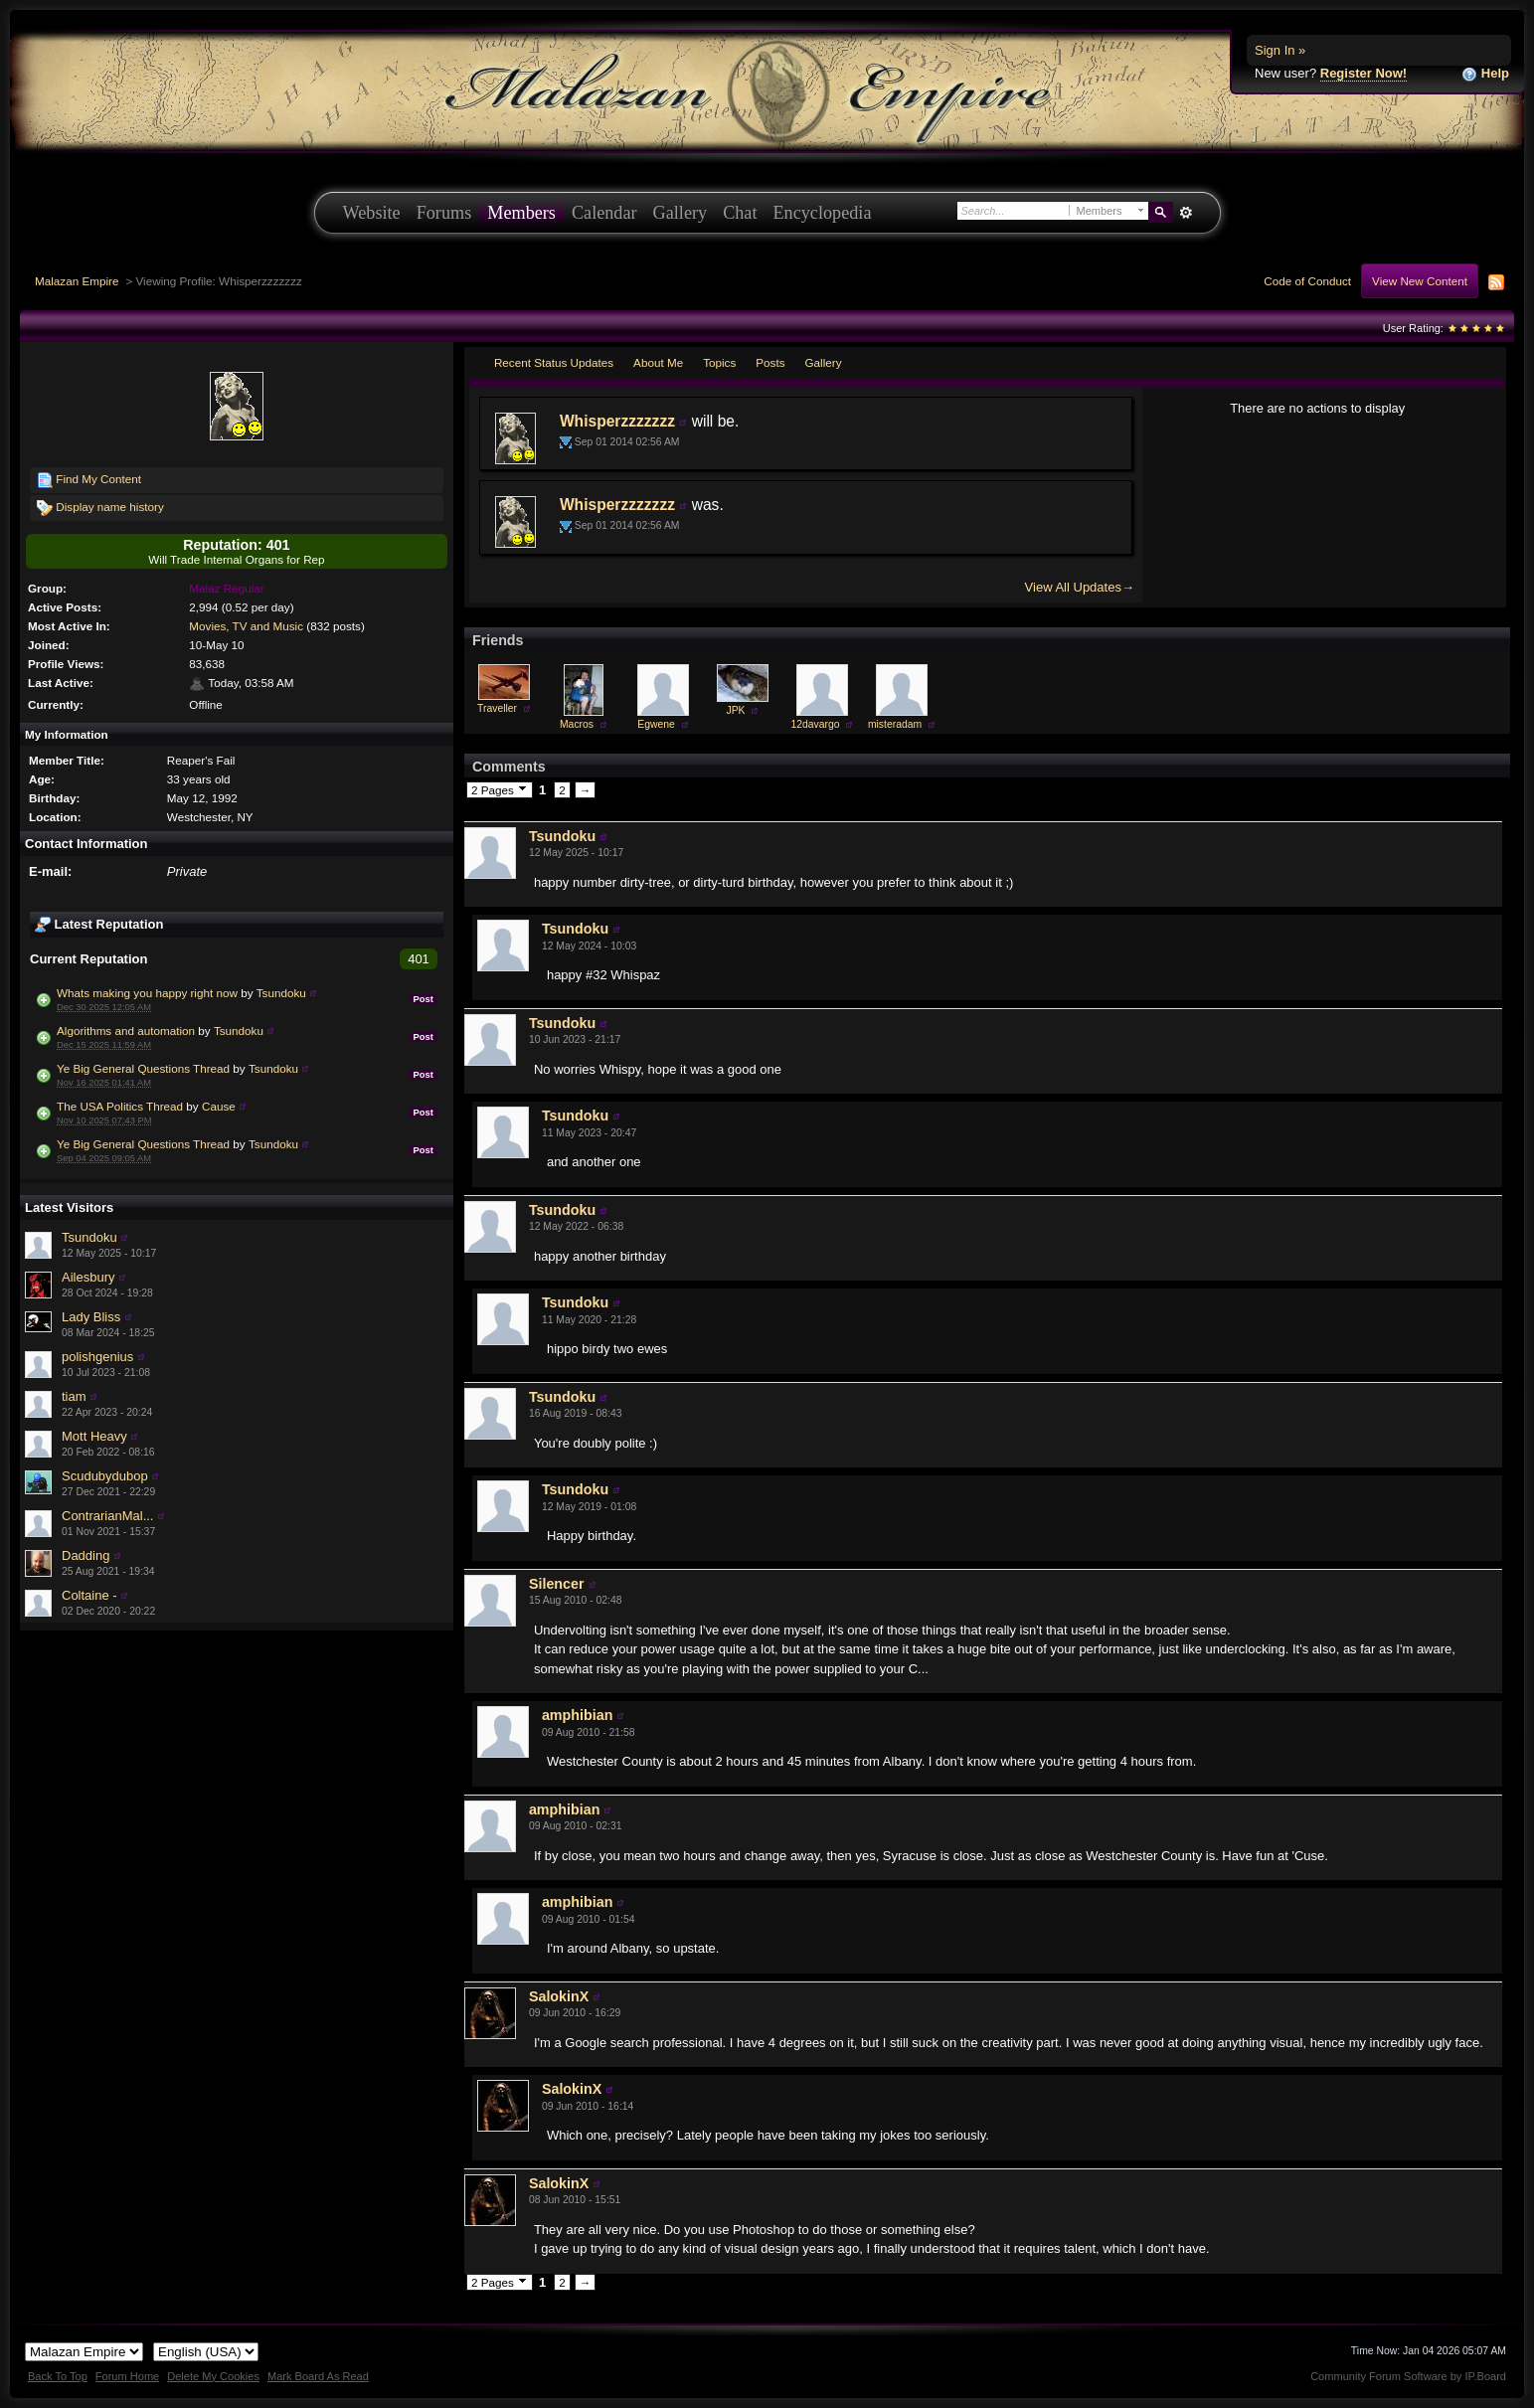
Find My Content (89, 480)
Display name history (100, 508)
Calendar (604, 213)
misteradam (895, 724)
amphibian (577, 1715)
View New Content (1419, 280)
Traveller (497, 708)
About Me (658, 362)
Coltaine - (89, 1595)
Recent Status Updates (553, 362)
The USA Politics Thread (120, 1106)
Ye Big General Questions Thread (143, 1068)
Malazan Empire (76, 280)
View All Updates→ (1079, 587)
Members (521, 213)
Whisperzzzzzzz (617, 421)
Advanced (1186, 213)
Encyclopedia (822, 213)
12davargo (814, 724)
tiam (74, 1396)
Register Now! (1363, 73)
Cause (219, 1106)
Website (372, 213)
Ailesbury (88, 1277)
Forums (444, 213)
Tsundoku (281, 992)
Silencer (557, 1584)
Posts (770, 362)
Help (1485, 74)
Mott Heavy (94, 1436)
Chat (740, 213)
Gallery (680, 213)
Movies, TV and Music (246, 625)
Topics (719, 362)
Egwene (656, 724)
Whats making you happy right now (147, 992)
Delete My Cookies (213, 2376)
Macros (577, 724)
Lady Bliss (91, 1316)
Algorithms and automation (126, 1030)
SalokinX (559, 1996)
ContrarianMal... (107, 1515)
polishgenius (97, 1356)
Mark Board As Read (318, 2376)
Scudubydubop (105, 1475)
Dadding (85, 1555)
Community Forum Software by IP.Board (1408, 2376)
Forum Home (127, 2376)
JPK (735, 710)
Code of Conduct (1307, 280)
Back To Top (57, 2376)
